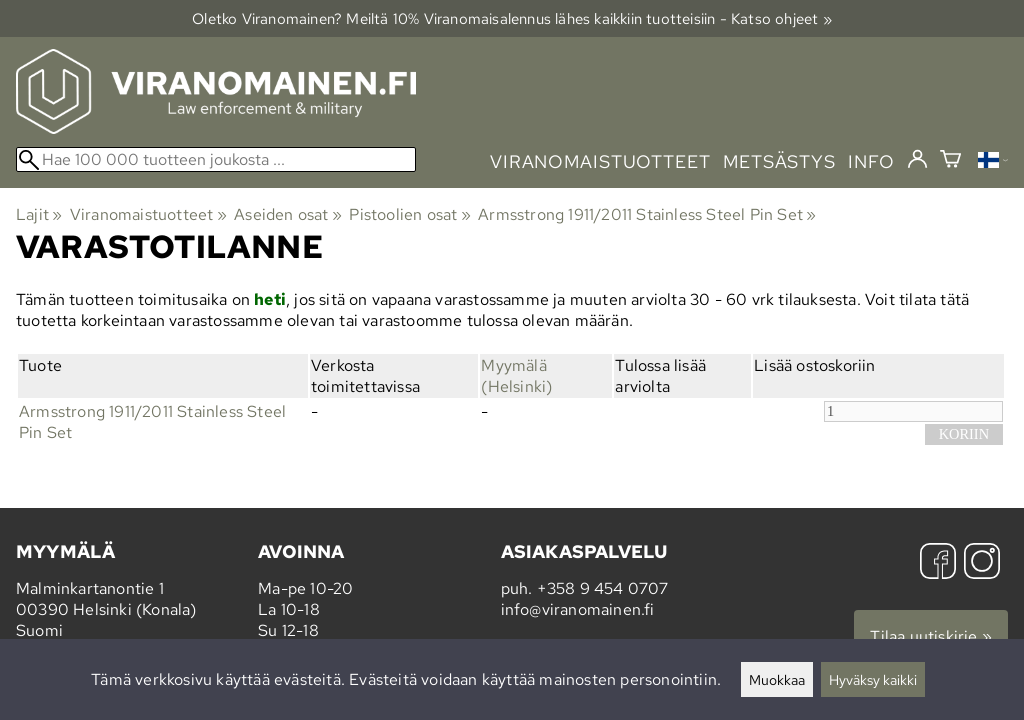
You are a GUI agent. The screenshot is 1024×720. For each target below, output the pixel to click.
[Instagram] (982, 563)
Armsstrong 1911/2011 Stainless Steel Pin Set (647, 214)
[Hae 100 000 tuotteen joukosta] (216, 159)
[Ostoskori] (950, 161)
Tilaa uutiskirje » (931, 636)
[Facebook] (938, 563)
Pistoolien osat (409, 214)
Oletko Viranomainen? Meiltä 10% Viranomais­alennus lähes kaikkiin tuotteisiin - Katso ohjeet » (512, 18)
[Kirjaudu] (917, 160)
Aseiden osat (288, 214)
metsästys (779, 161)
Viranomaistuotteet (148, 214)
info (871, 161)
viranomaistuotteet (600, 161)
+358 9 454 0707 (603, 588)
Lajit (39, 214)
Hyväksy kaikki (873, 679)
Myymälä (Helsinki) (516, 376)
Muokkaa (777, 679)
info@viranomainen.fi (578, 609)
